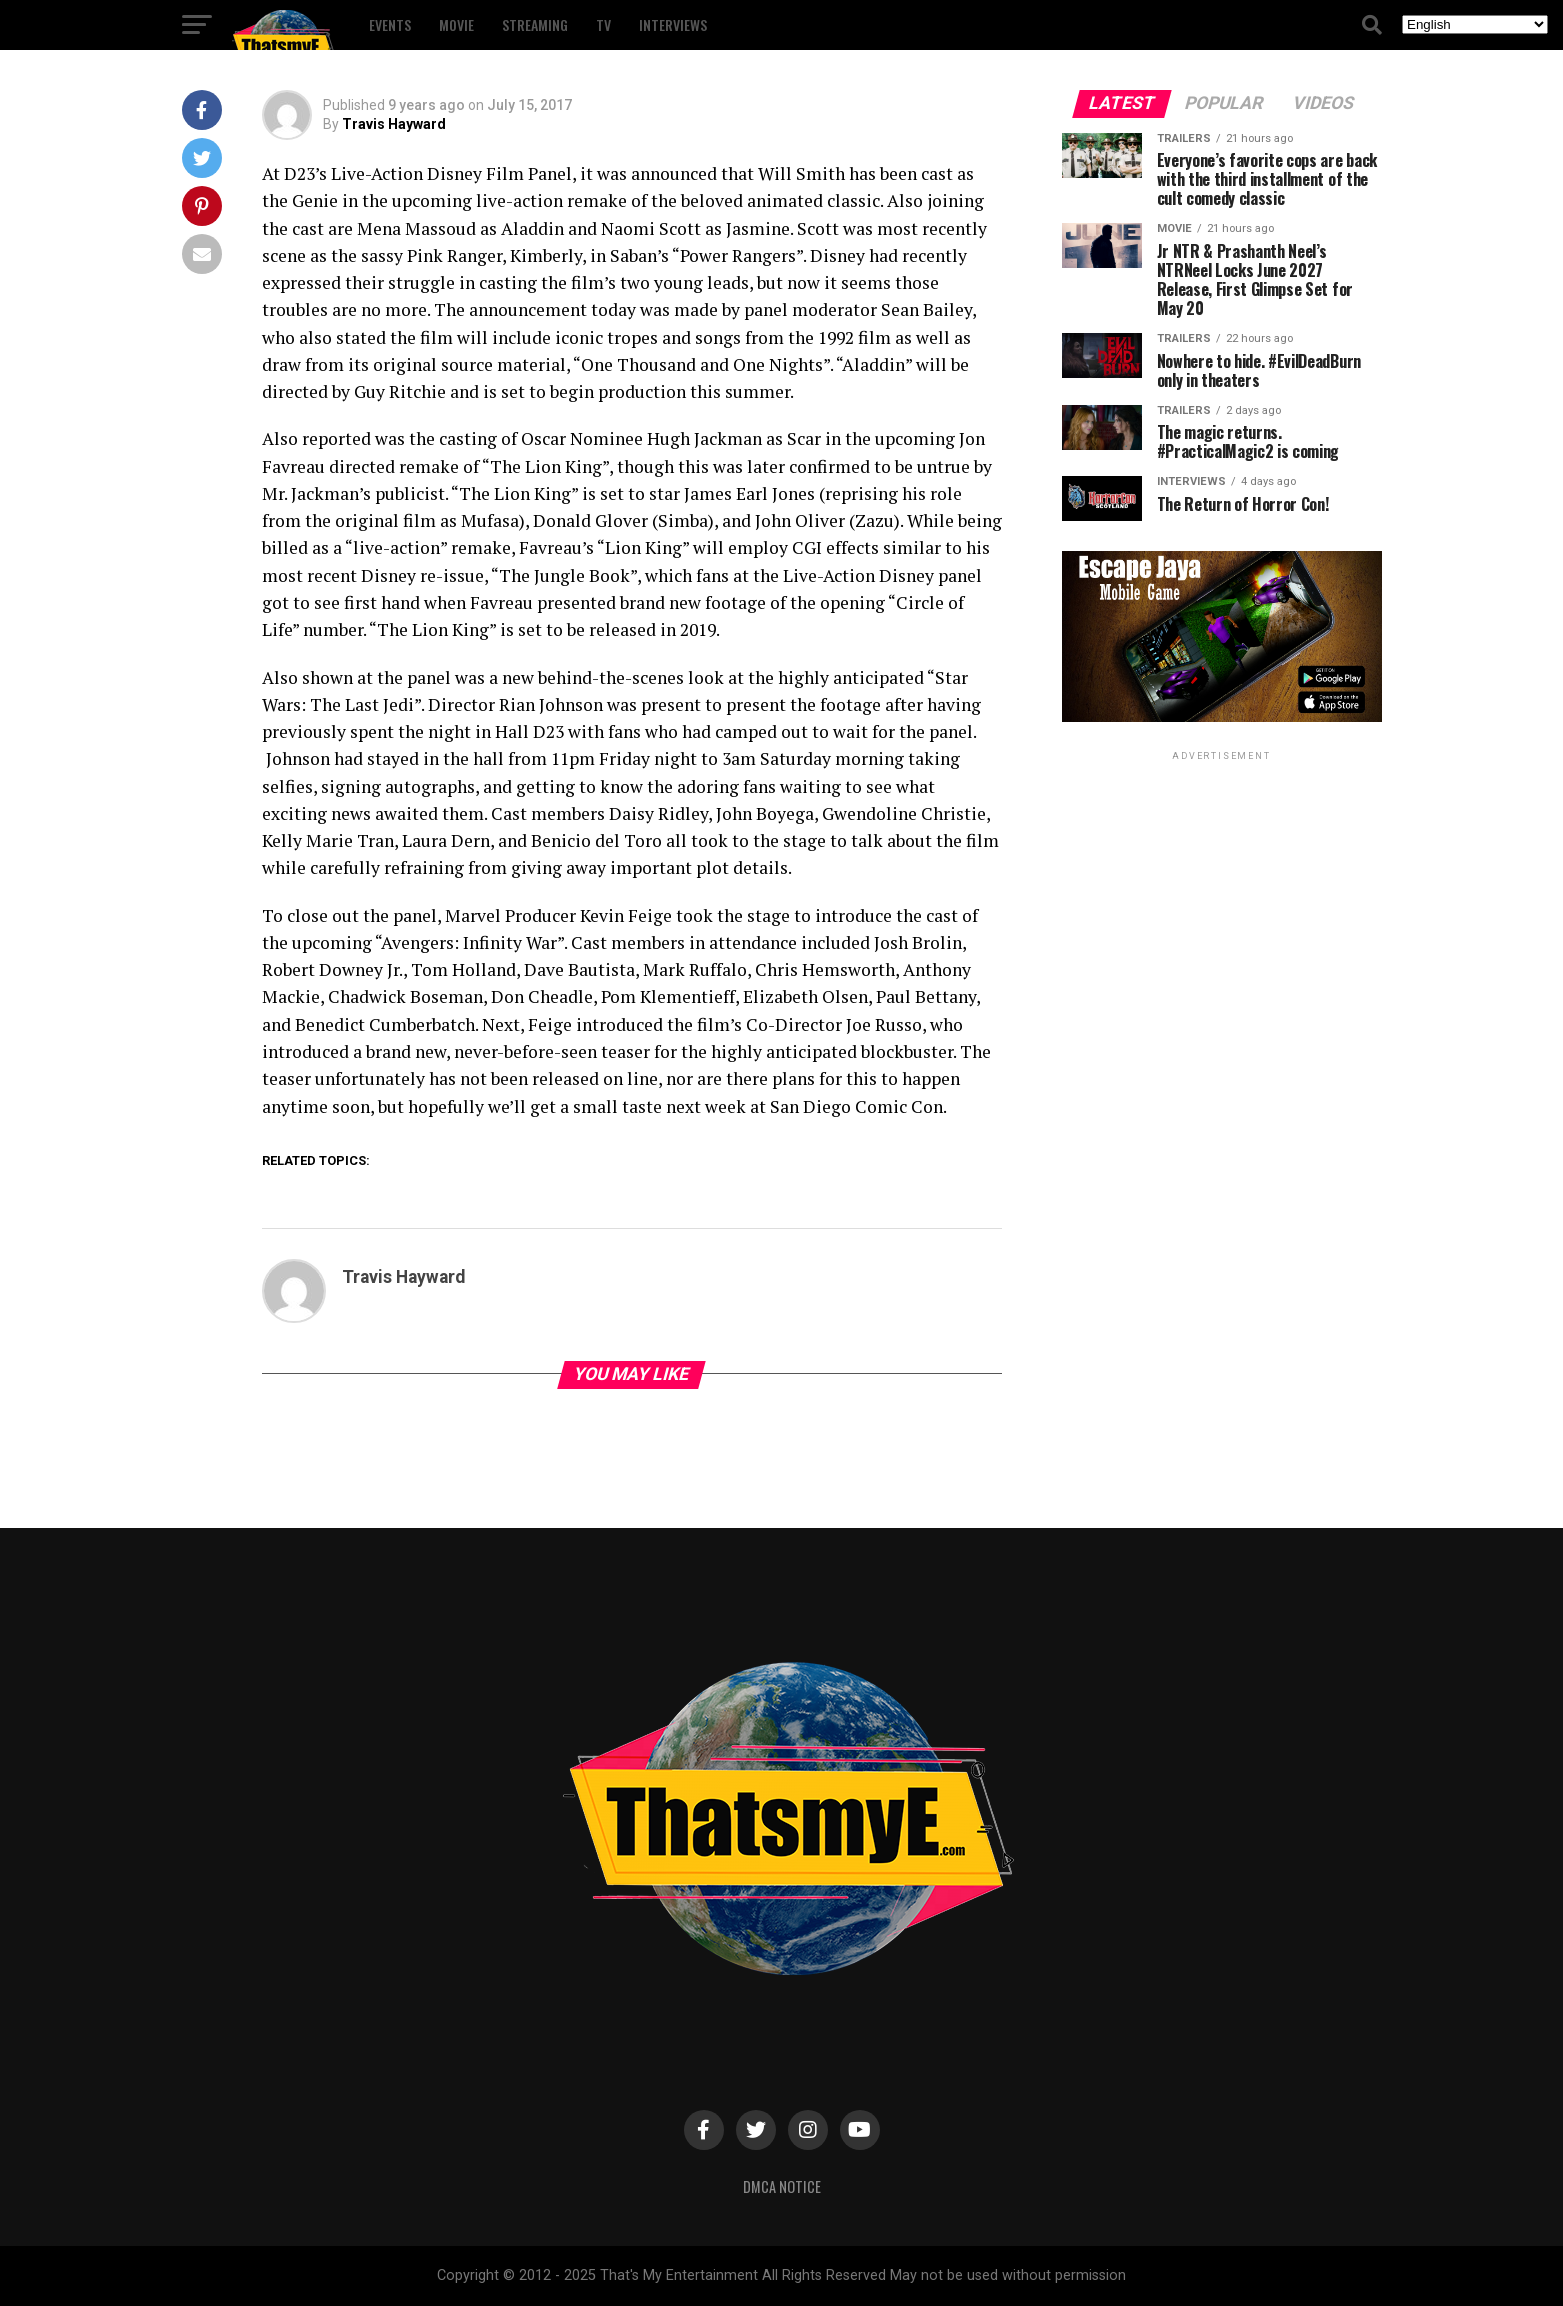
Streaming (535, 24)
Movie (456, 24)
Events (390, 24)
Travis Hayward (394, 124)
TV (603, 24)
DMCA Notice (782, 2186)
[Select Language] (1475, 24)
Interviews (673, 24)
